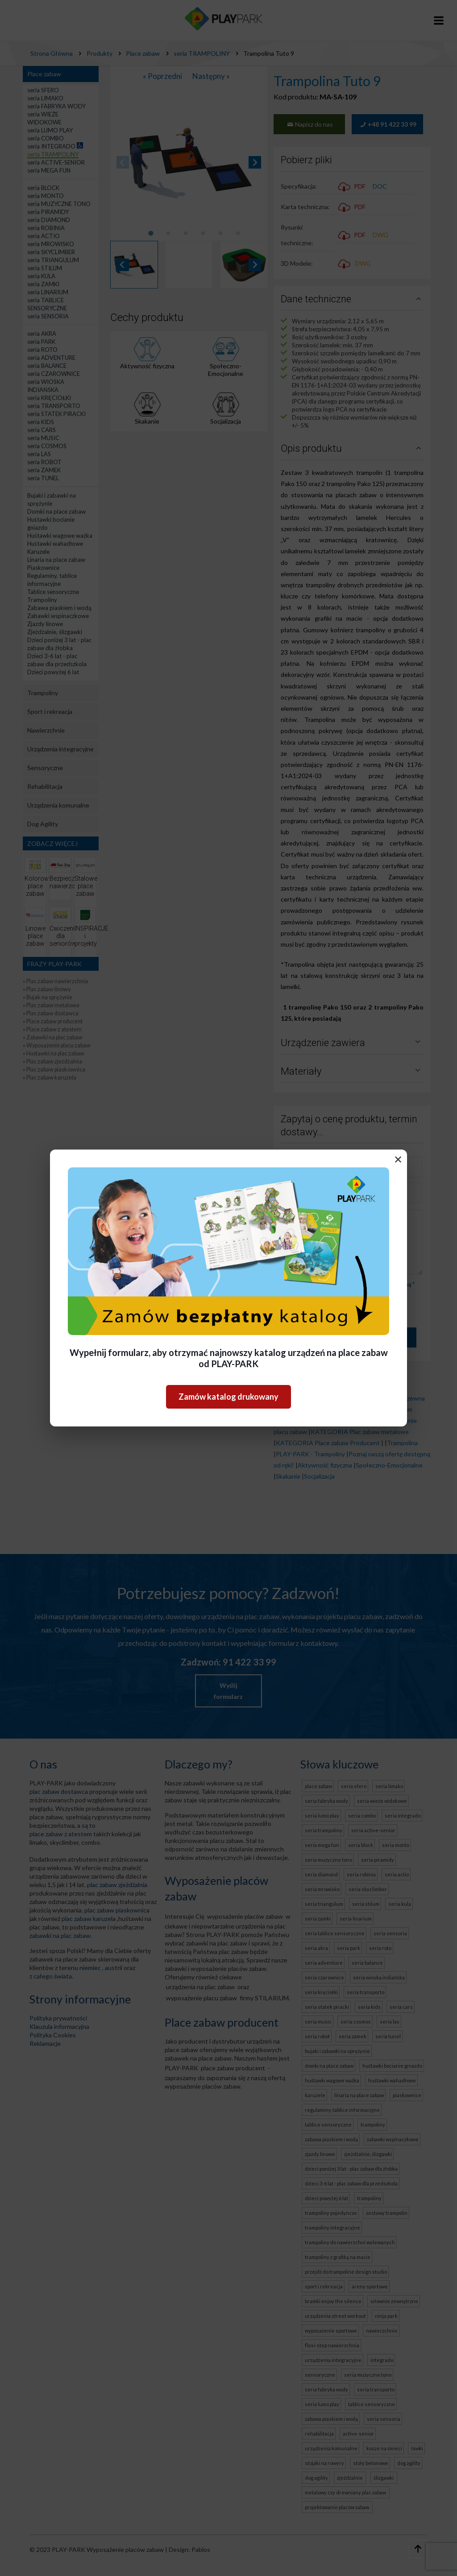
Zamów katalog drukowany (228, 1396)
